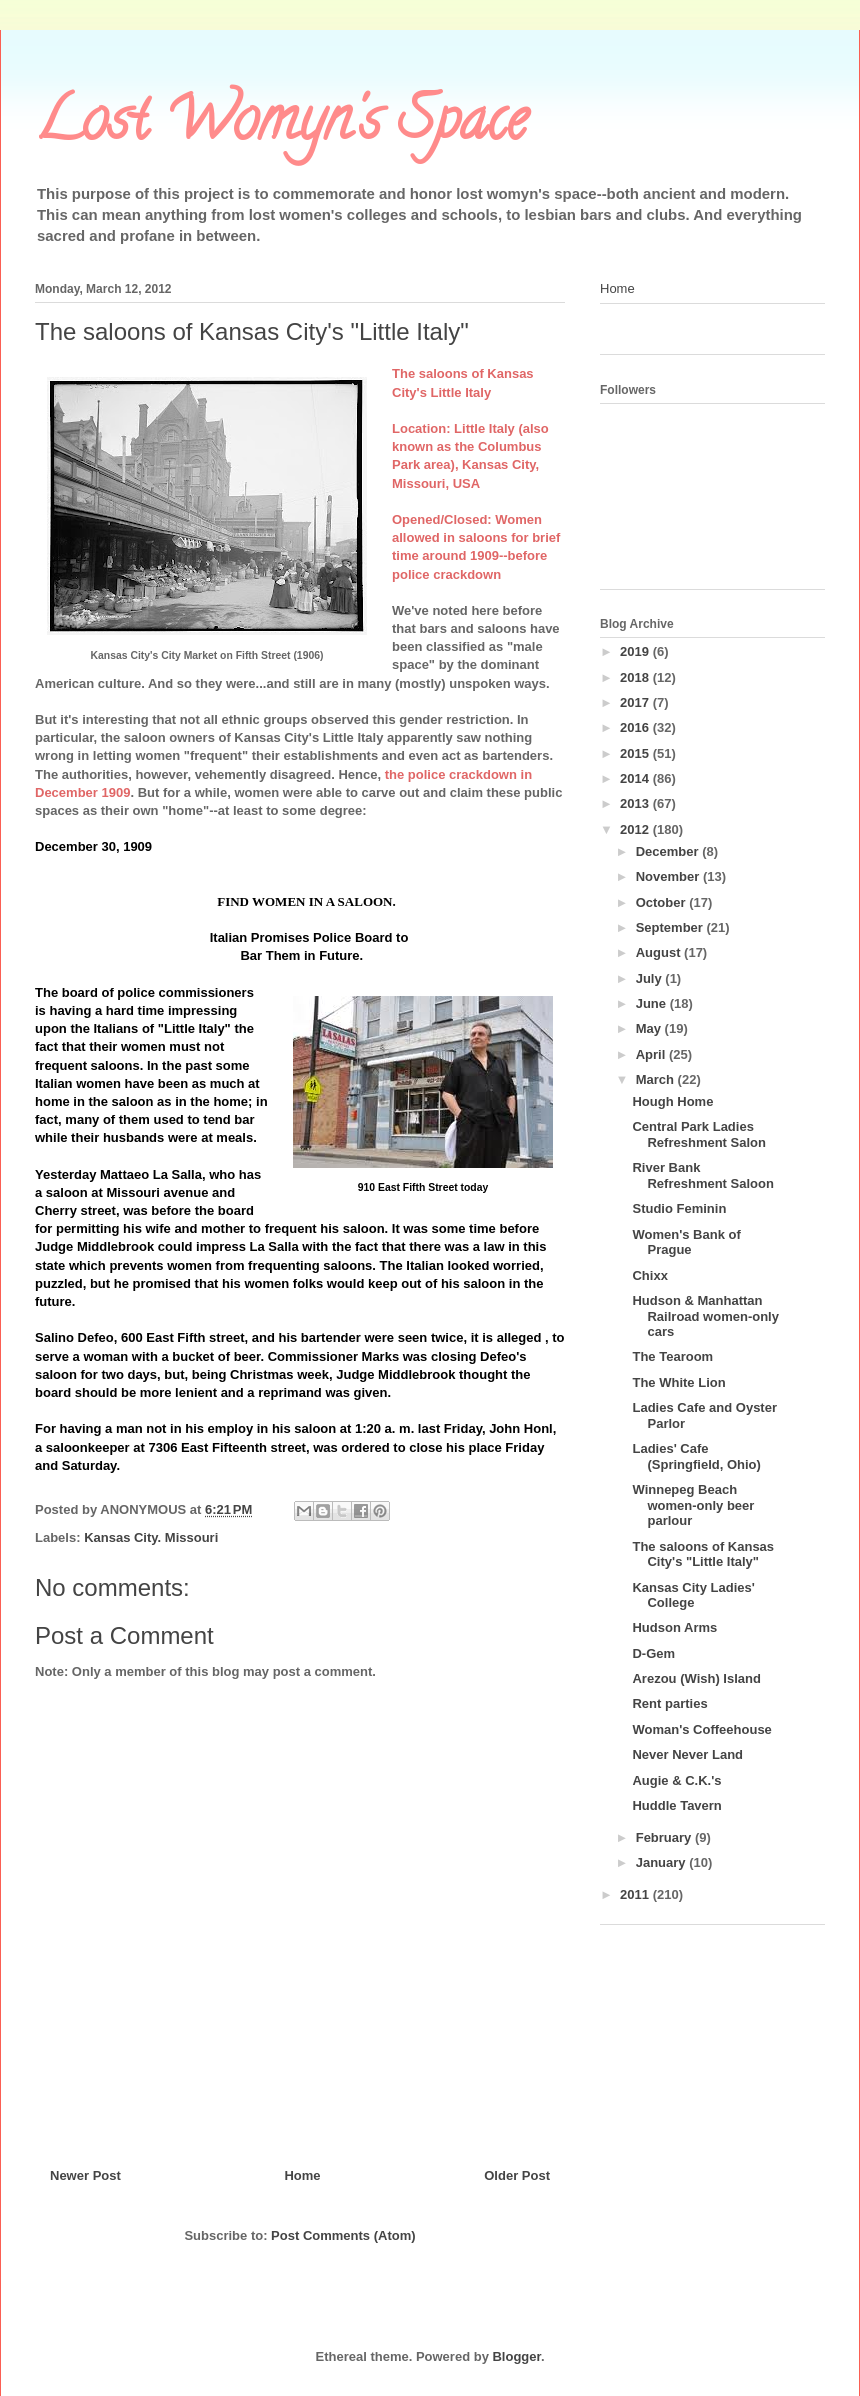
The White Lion (678, 1382)
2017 (636, 702)
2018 (636, 677)
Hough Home (672, 1101)
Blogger (516, 2356)
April (652, 1054)
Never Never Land (687, 1754)
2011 (636, 1894)
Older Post (517, 2175)
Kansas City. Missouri (151, 1537)
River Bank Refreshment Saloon (702, 1175)
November (669, 876)
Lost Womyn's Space (281, 126)
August (660, 952)
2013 (636, 803)
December (669, 851)
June (653, 1003)
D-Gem (653, 1653)
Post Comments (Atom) (343, 2235)
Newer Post (85, 2175)
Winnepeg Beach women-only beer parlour (693, 1505)
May (650, 1028)
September (671, 927)
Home (302, 2175)
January (662, 1862)
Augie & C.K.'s (676, 1780)
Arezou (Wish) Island (696, 1678)
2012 (636, 829)
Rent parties (669, 1703)
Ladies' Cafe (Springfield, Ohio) (696, 1456)
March (657, 1079)
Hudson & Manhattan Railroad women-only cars (705, 1316)
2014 (636, 778)
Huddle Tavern (676, 1805)
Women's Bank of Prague (686, 1242)
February (665, 1837)
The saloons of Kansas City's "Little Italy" (703, 1554)
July (651, 978)
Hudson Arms (674, 1627)
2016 (636, 727)
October (662, 902)
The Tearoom (672, 1356)
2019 (636, 651)
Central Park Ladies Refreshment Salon (698, 1134)
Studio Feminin (679, 1208)
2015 (636, 753)
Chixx (649, 1275)
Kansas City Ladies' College (693, 1595)
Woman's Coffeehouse (701, 1729)
